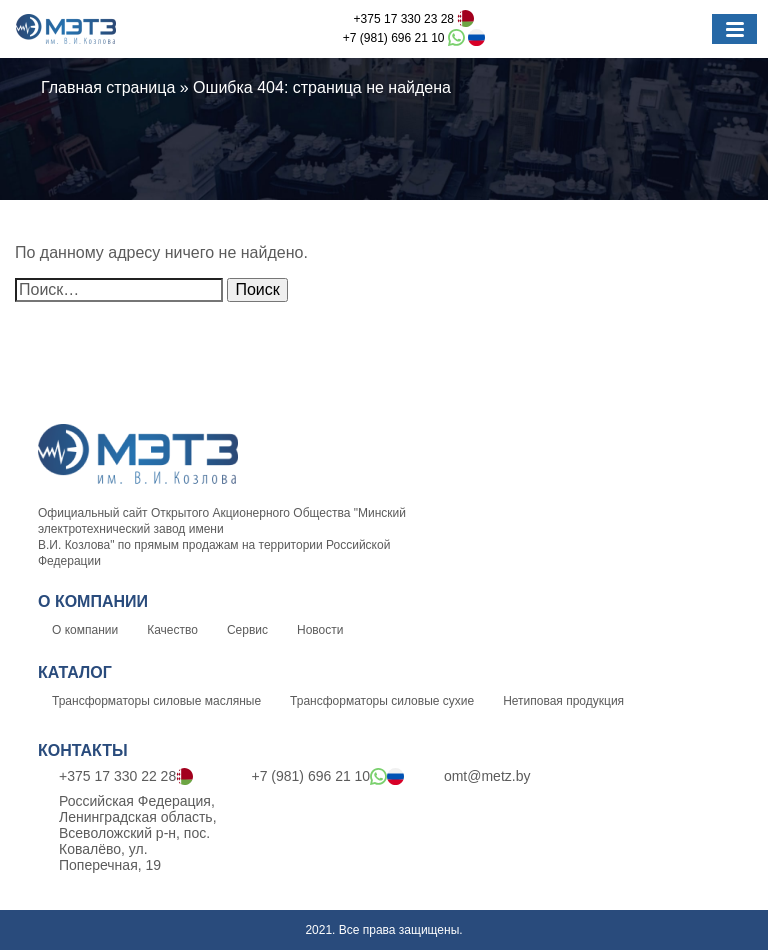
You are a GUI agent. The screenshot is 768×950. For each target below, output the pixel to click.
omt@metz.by (477, 776)
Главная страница (108, 87)
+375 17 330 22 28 (115, 777)
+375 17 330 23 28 (414, 19)
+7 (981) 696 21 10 (414, 38)
